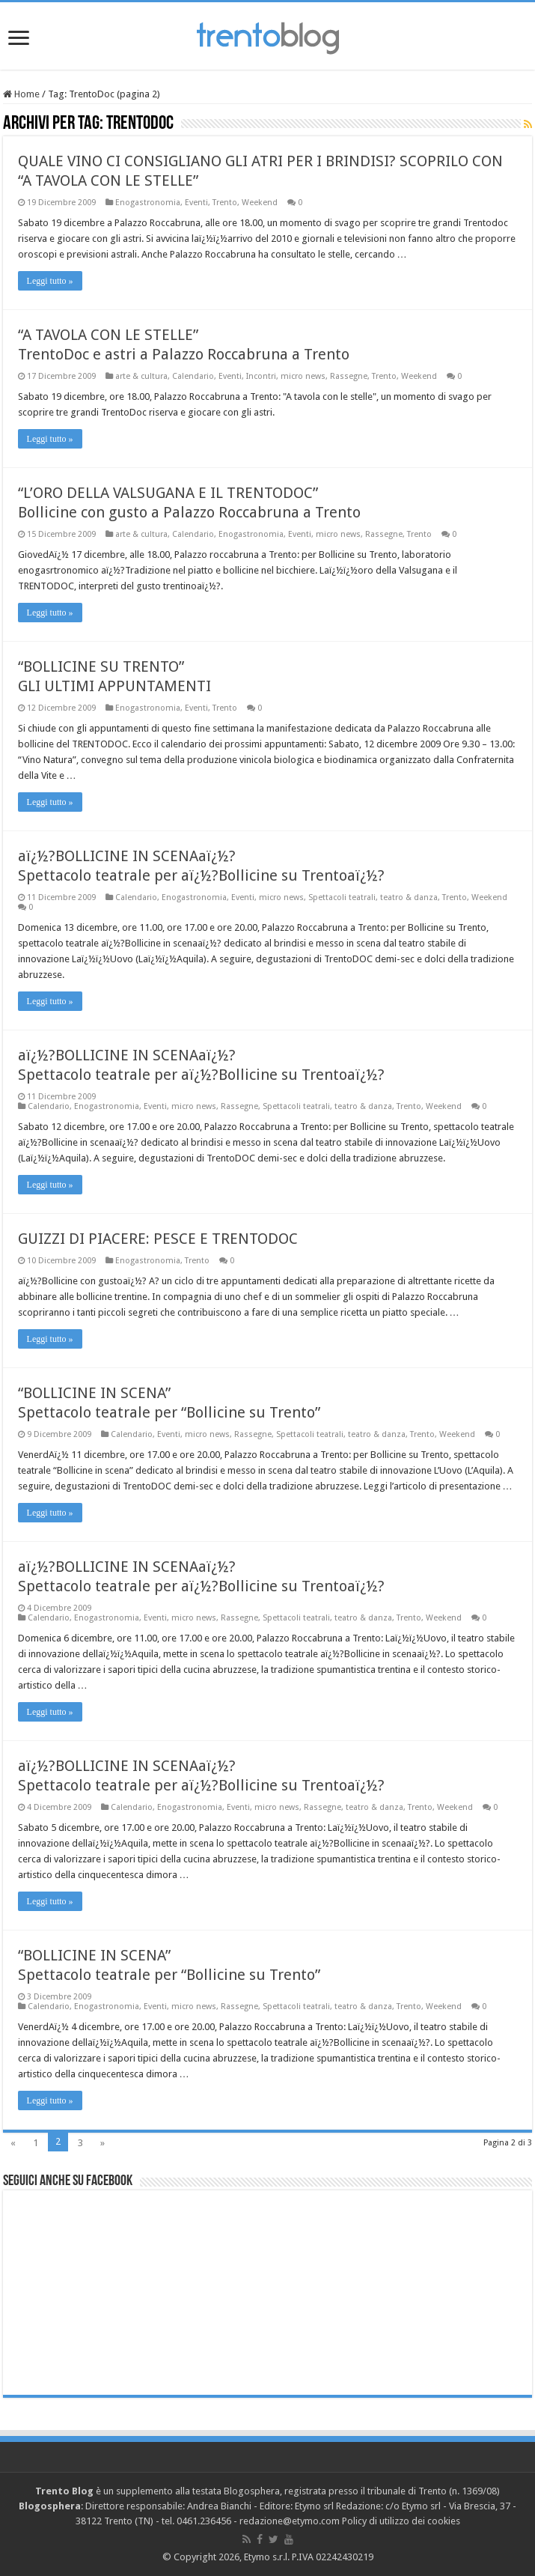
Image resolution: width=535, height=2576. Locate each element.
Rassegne (348, 376)
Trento (225, 202)
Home (21, 94)
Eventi (196, 202)
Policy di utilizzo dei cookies (401, 2521)
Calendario (193, 376)
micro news (303, 376)
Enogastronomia (147, 202)
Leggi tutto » (50, 281)
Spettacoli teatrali (342, 897)
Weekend (260, 202)
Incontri (261, 376)
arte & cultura (141, 376)
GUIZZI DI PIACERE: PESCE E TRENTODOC (158, 1239)
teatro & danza (409, 897)
